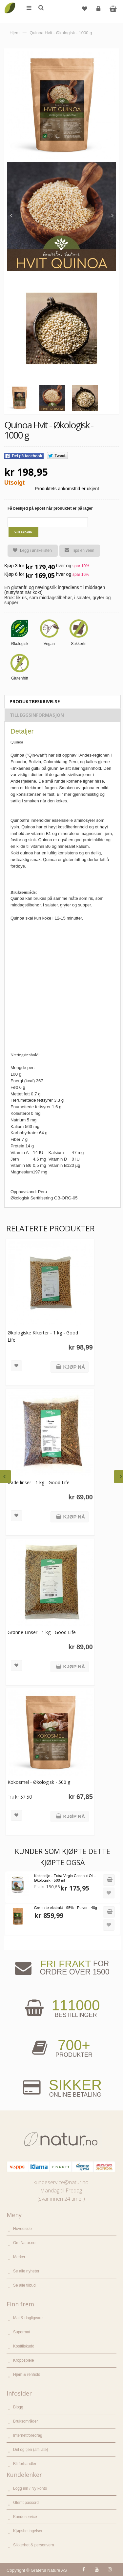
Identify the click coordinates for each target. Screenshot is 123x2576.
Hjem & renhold (26, 2374)
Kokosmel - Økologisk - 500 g (39, 1782)
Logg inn (99, 11)
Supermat (21, 2332)
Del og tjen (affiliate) (30, 2449)
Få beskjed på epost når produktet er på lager (50, 508)
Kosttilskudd (23, 2346)
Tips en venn (76, 550)
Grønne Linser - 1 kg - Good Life (42, 1632)
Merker (19, 2257)
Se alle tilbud (24, 2285)
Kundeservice (25, 2516)
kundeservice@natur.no (61, 2182)
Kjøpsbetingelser (27, 2531)
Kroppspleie (23, 2360)
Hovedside (22, 2228)
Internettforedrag (27, 2435)
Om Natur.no (24, 2243)
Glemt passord (26, 2502)
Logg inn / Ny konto (30, 2488)
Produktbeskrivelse (35, 701)
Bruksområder (25, 2421)
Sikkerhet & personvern (33, 2545)
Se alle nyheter (26, 2271)
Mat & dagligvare (28, 2318)
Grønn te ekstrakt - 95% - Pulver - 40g (65, 1908)
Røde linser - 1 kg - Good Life (39, 1482)
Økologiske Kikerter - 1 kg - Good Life (43, 1336)
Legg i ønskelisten (30, 550)
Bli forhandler (24, 2463)
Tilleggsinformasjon (37, 715)
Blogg (18, 2407)
